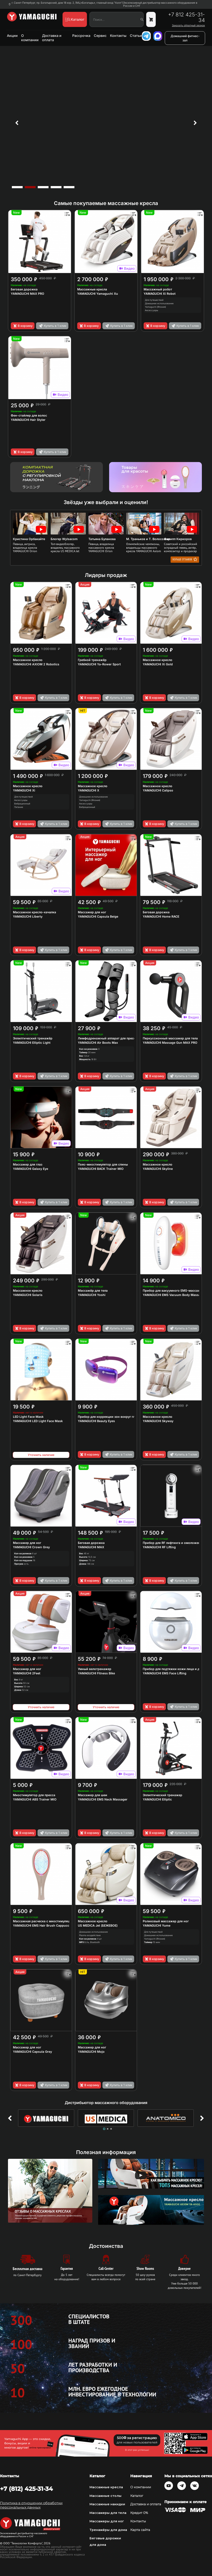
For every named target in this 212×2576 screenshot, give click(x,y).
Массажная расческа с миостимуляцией (44, 1921)
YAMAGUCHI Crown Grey (31, 1547)
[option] (106, 123)
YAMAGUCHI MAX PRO (27, 293)
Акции (12, 35)
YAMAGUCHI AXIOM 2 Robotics (36, 664)
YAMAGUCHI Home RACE (161, 916)
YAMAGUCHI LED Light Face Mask (38, 1421)
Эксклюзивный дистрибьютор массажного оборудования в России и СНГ (160, 4)
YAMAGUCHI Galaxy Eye (30, 1168)
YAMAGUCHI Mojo (91, 2051)
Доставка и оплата (51, 37)
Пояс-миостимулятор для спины (103, 1164)
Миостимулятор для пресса (34, 1795)
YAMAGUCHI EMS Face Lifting (164, 1673)
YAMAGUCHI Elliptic (157, 1799)
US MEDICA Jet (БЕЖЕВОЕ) (98, 1925)
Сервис (100, 35)
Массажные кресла (92, 289)
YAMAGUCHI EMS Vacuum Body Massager (174, 1295)
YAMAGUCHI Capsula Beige (98, 916)
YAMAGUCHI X (88, 790)
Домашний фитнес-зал (185, 38)
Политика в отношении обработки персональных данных (31, 2505)
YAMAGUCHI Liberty (27, 916)
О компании (30, 37)
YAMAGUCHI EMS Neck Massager (102, 1799)
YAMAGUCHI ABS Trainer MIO (35, 1799)
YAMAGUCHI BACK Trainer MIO (101, 1168)
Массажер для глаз (27, 1164)
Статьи (136, 35)
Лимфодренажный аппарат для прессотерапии (114, 1038)
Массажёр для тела (93, 1290)
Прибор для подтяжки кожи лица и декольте (177, 1669)
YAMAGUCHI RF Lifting (159, 1547)
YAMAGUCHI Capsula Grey (32, 2051)
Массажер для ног (92, 912)
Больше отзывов (185, 559)
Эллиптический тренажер (162, 1795)
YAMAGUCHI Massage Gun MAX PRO (170, 1042)
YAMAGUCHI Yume (156, 1925)
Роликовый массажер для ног (166, 1921)
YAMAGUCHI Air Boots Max (98, 1042)
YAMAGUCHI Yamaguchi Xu (97, 293)
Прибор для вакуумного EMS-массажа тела (176, 1290)
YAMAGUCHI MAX (91, 1547)
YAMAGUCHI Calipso (158, 790)
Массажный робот (158, 289)
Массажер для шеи (92, 1795)
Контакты (118, 35)
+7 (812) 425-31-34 (26, 2488)
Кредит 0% (139, 2513)
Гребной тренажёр (92, 660)
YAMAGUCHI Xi (24, 790)
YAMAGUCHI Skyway (158, 1421)
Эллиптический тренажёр (32, 1038)
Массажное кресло (27, 660)
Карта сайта (140, 2530)
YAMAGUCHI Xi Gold (158, 664)
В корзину (23, 326)
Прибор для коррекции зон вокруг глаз (108, 1416)
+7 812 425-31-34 (186, 17)
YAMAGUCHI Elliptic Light (31, 1042)
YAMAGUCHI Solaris (27, 1295)
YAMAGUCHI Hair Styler (28, 419)
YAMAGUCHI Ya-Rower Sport (99, 664)
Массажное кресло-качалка (34, 912)
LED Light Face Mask (28, 1416)
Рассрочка (81, 35)
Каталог (136, 2496)
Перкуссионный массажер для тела (170, 1038)
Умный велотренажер (94, 1669)
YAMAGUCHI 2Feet (26, 1673)
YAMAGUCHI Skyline (158, 1168)
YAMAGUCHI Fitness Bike (96, 1673)
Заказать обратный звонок (188, 25)
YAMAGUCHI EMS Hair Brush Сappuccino (43, 1925)
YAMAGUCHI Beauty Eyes (96, 1421)
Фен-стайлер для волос (29, 415)
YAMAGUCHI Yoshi (91, 1295)
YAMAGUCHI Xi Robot (160, 293)
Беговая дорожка (24, 289)
